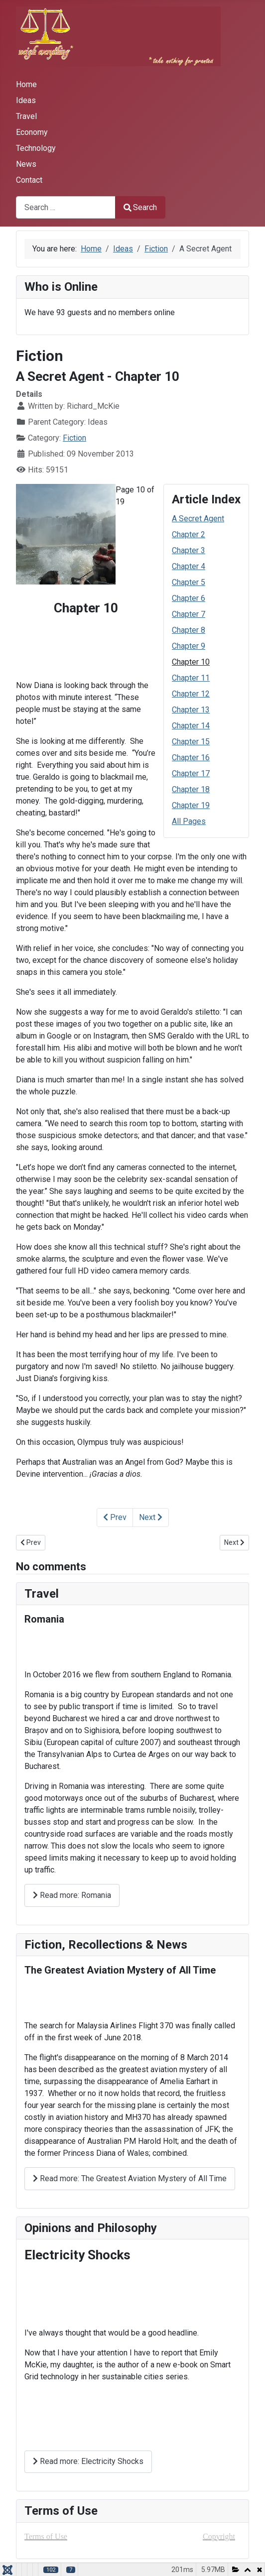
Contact (29, 180)
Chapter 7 (188, 614)
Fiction (74, 438)
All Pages (189, 821)
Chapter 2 (188, 534)
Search (140, 207)
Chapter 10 (191, 662)
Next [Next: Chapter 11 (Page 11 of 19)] (150, 1517)
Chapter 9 (188, 646)
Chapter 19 (191, 805)
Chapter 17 (191, 773)
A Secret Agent (198, 518)
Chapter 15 (191, 741)
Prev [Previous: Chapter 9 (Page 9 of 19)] (115, 1517)
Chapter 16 (191, 757)
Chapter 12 (191, 694)
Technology (36, 148)
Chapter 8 (188, 630)
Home (26, 84)
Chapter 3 (188, 550)
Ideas (26, 100)
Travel (26, 116)
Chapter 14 (191, 725)
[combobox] (66, 207)
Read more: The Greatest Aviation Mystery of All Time (130, 2178)
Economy (32, 132)
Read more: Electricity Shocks (88, 2461)
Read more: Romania (72, 1895)
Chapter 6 (188, 598)
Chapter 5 (188, 582)
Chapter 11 (191, 678)
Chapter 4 (188, 566)
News (26, 164)
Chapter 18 (191, 789)
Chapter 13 (191, 709)
